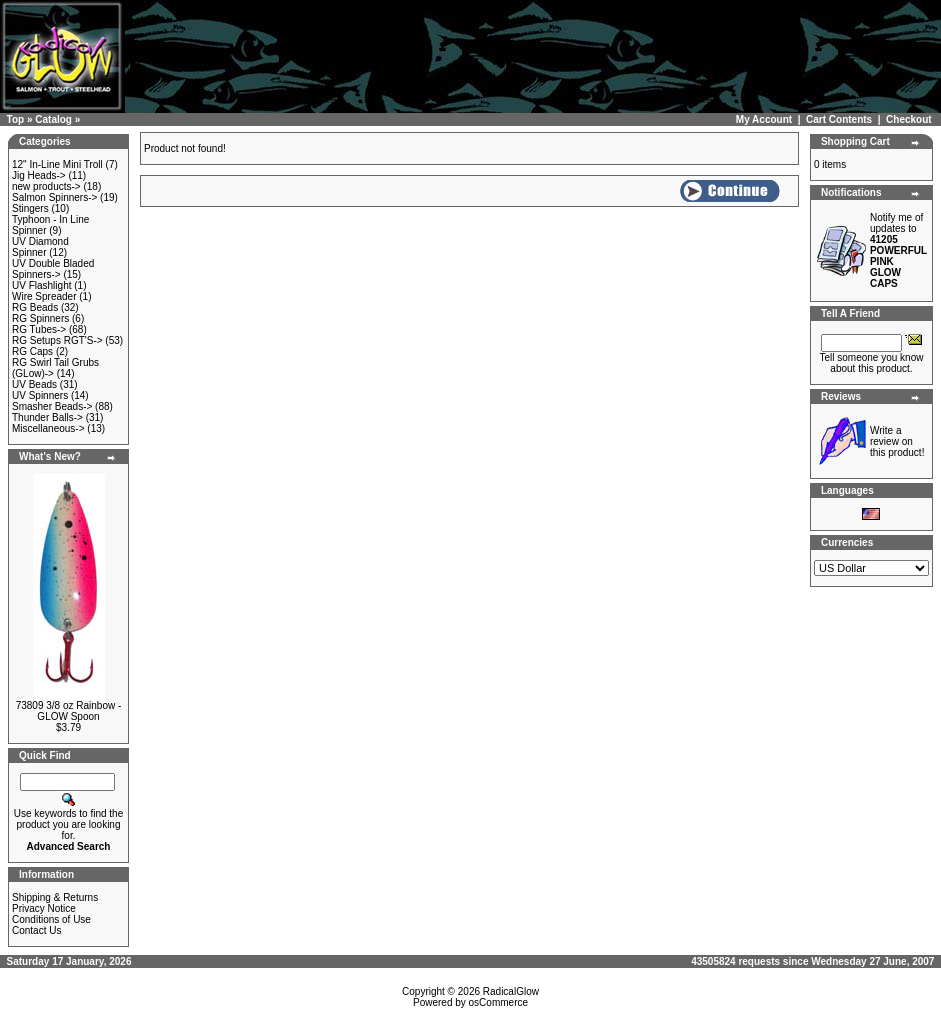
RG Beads (35, 307)
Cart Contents (839, 119)
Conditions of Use (51, 919)
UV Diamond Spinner (40, 247)
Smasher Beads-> (52, 406)
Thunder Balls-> (47, 417)
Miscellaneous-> (48, 428)
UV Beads (34, 384)
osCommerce (498, 1002)
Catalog (53, 119)
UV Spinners (40, 395)
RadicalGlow (511, 991)
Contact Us (36, 930)
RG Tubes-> (39, 329)
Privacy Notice (44, 908)
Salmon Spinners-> (54, 197)
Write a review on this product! (897, 441)
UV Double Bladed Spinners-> (53, 269)
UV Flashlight (41, 285)
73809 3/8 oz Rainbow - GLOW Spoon (69, 711)
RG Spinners (40, 318)
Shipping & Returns (55, 897)
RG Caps (32, 351)
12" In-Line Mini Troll (57, 164)
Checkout (909, 119)
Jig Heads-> (39, 175)
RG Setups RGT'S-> (57, 340)
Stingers (30, 208)
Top (16, 119)
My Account (764, 119)
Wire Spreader (44, 296)
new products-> (46, 186)
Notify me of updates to (898, 250)
